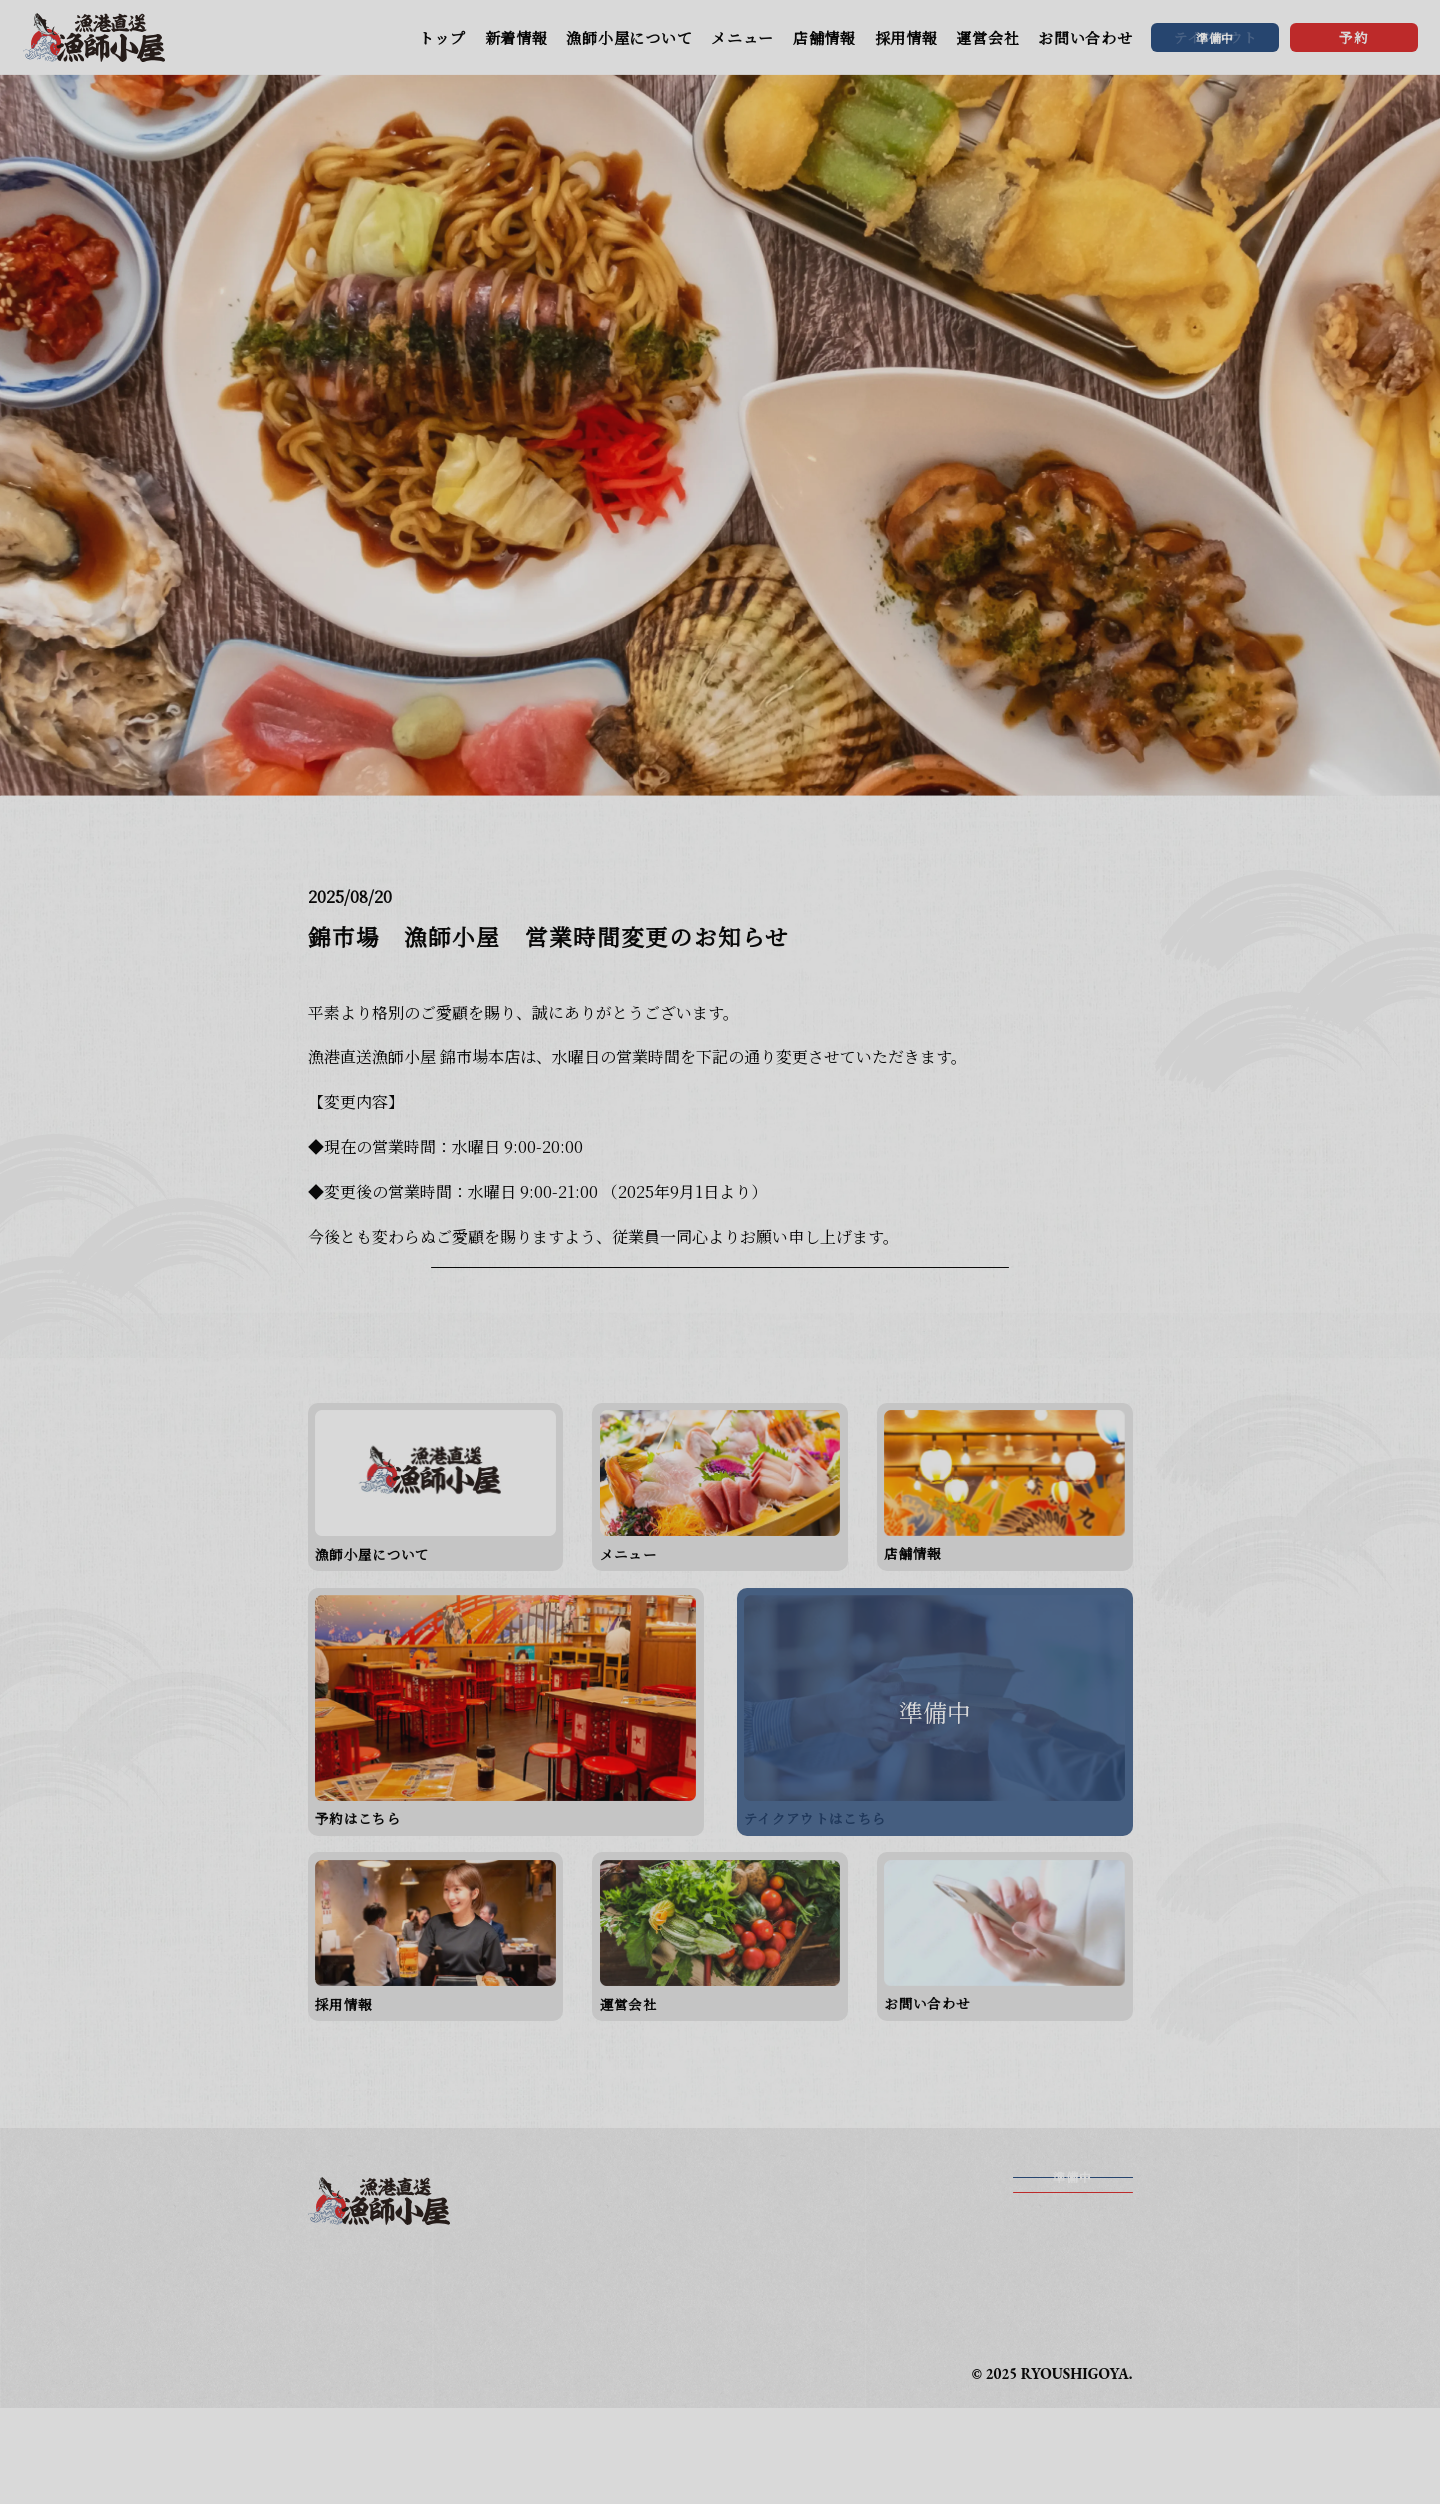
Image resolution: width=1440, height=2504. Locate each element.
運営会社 (987, 37)
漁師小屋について (629, 37)
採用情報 (906, 37)
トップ (442, 37)
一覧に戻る (720, 1344)
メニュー (742, 37)
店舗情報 (824, 37)
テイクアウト (1072, 2288)
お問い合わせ (1085, 37)
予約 (1353, 37)
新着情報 (516, 37)
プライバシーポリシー (789, 2424)
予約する (1073, 2333)
